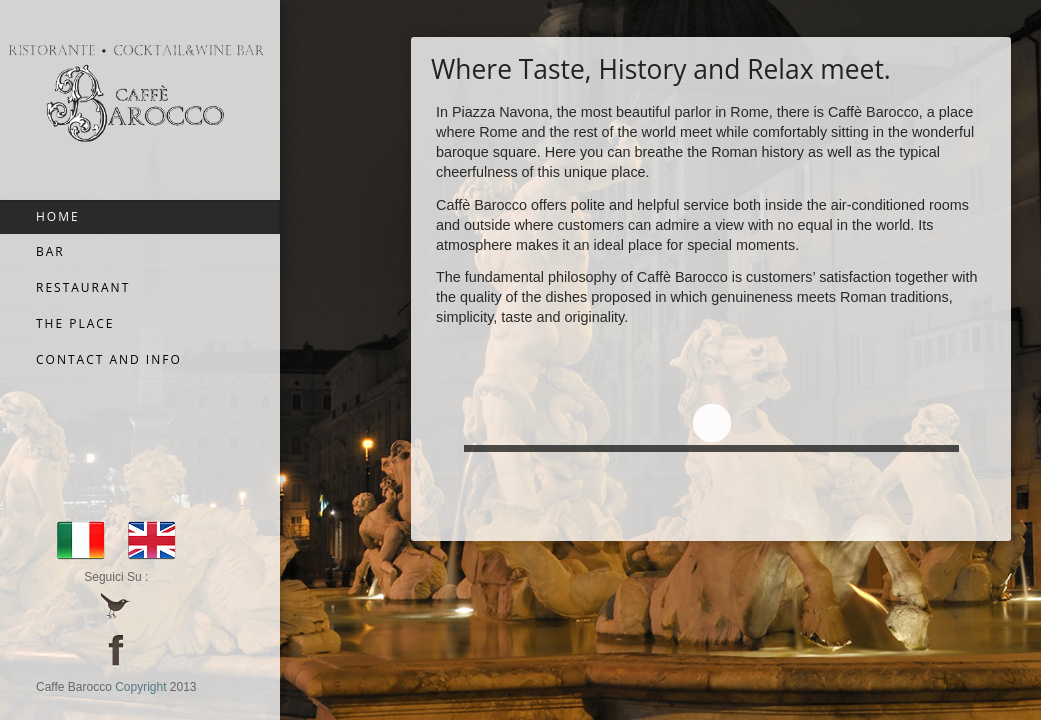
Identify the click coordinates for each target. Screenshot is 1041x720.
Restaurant (83, 287)
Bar (50, 251)
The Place (75, 323)
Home (58, 216)
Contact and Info (109, 359)
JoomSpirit (1035, 651)
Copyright (140, 687)
